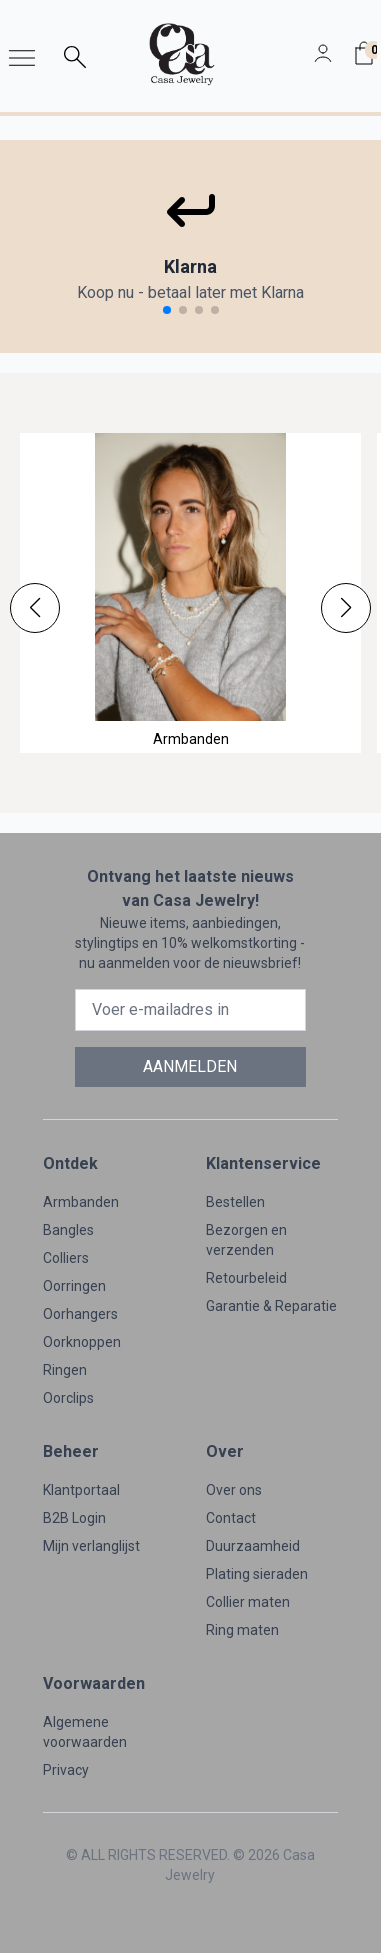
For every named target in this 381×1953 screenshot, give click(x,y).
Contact (231, 1518)
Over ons (234, 1490)
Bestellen (235, 1202)
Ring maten (242, 1630)
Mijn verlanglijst (91, 1546)
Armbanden (81, 1202)
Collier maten (248, 1602)
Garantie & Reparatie (271, 1306)
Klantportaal (81, 1490)
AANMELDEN (190, 1066)
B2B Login (74, 1518)
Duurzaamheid (253, 1546)
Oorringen (74, 1286)
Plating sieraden (257, 1574)
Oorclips (68, 1398)
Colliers (66, 1258)
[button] (35, 608)
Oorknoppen (82, 1342)
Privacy (66, 1770)
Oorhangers (80, 1314)
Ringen (65, 1370)
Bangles (68, 1230)
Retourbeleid (246, 1278)
